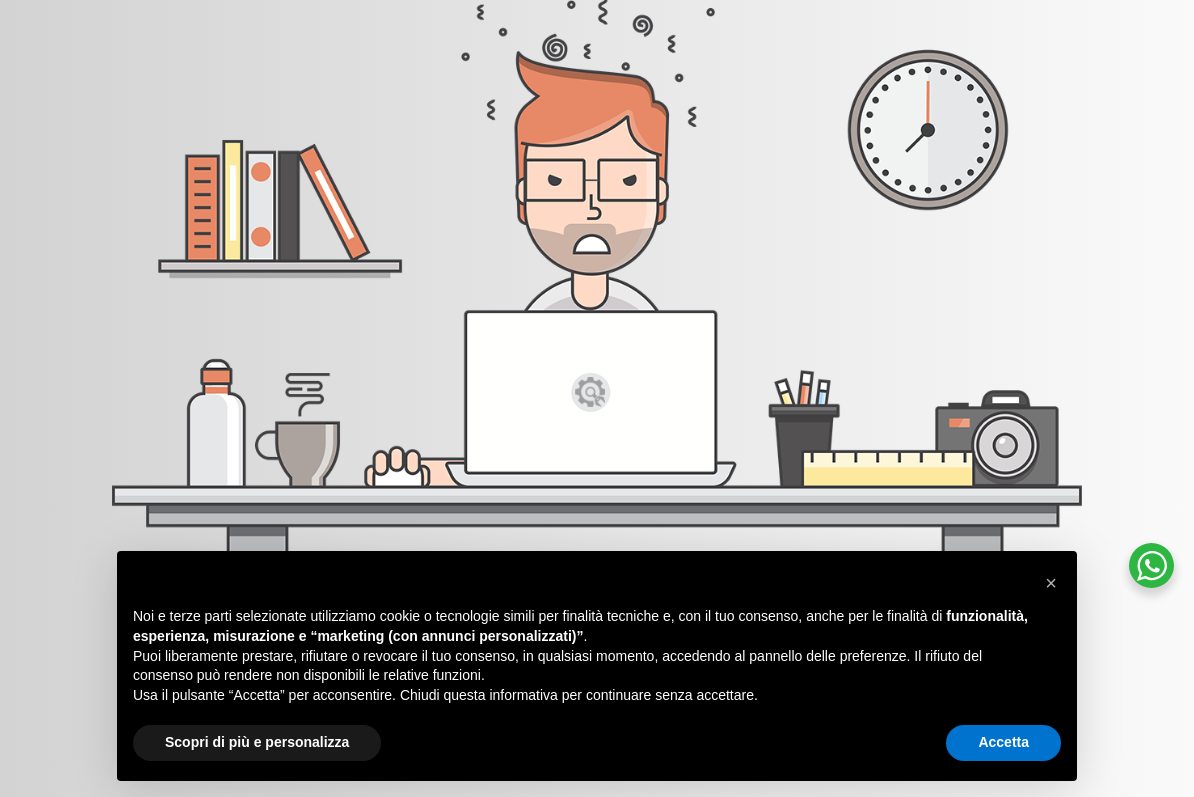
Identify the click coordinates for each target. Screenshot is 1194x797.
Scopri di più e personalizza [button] (257, 742)
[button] (1051, 583)
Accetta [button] (1003, 742)
